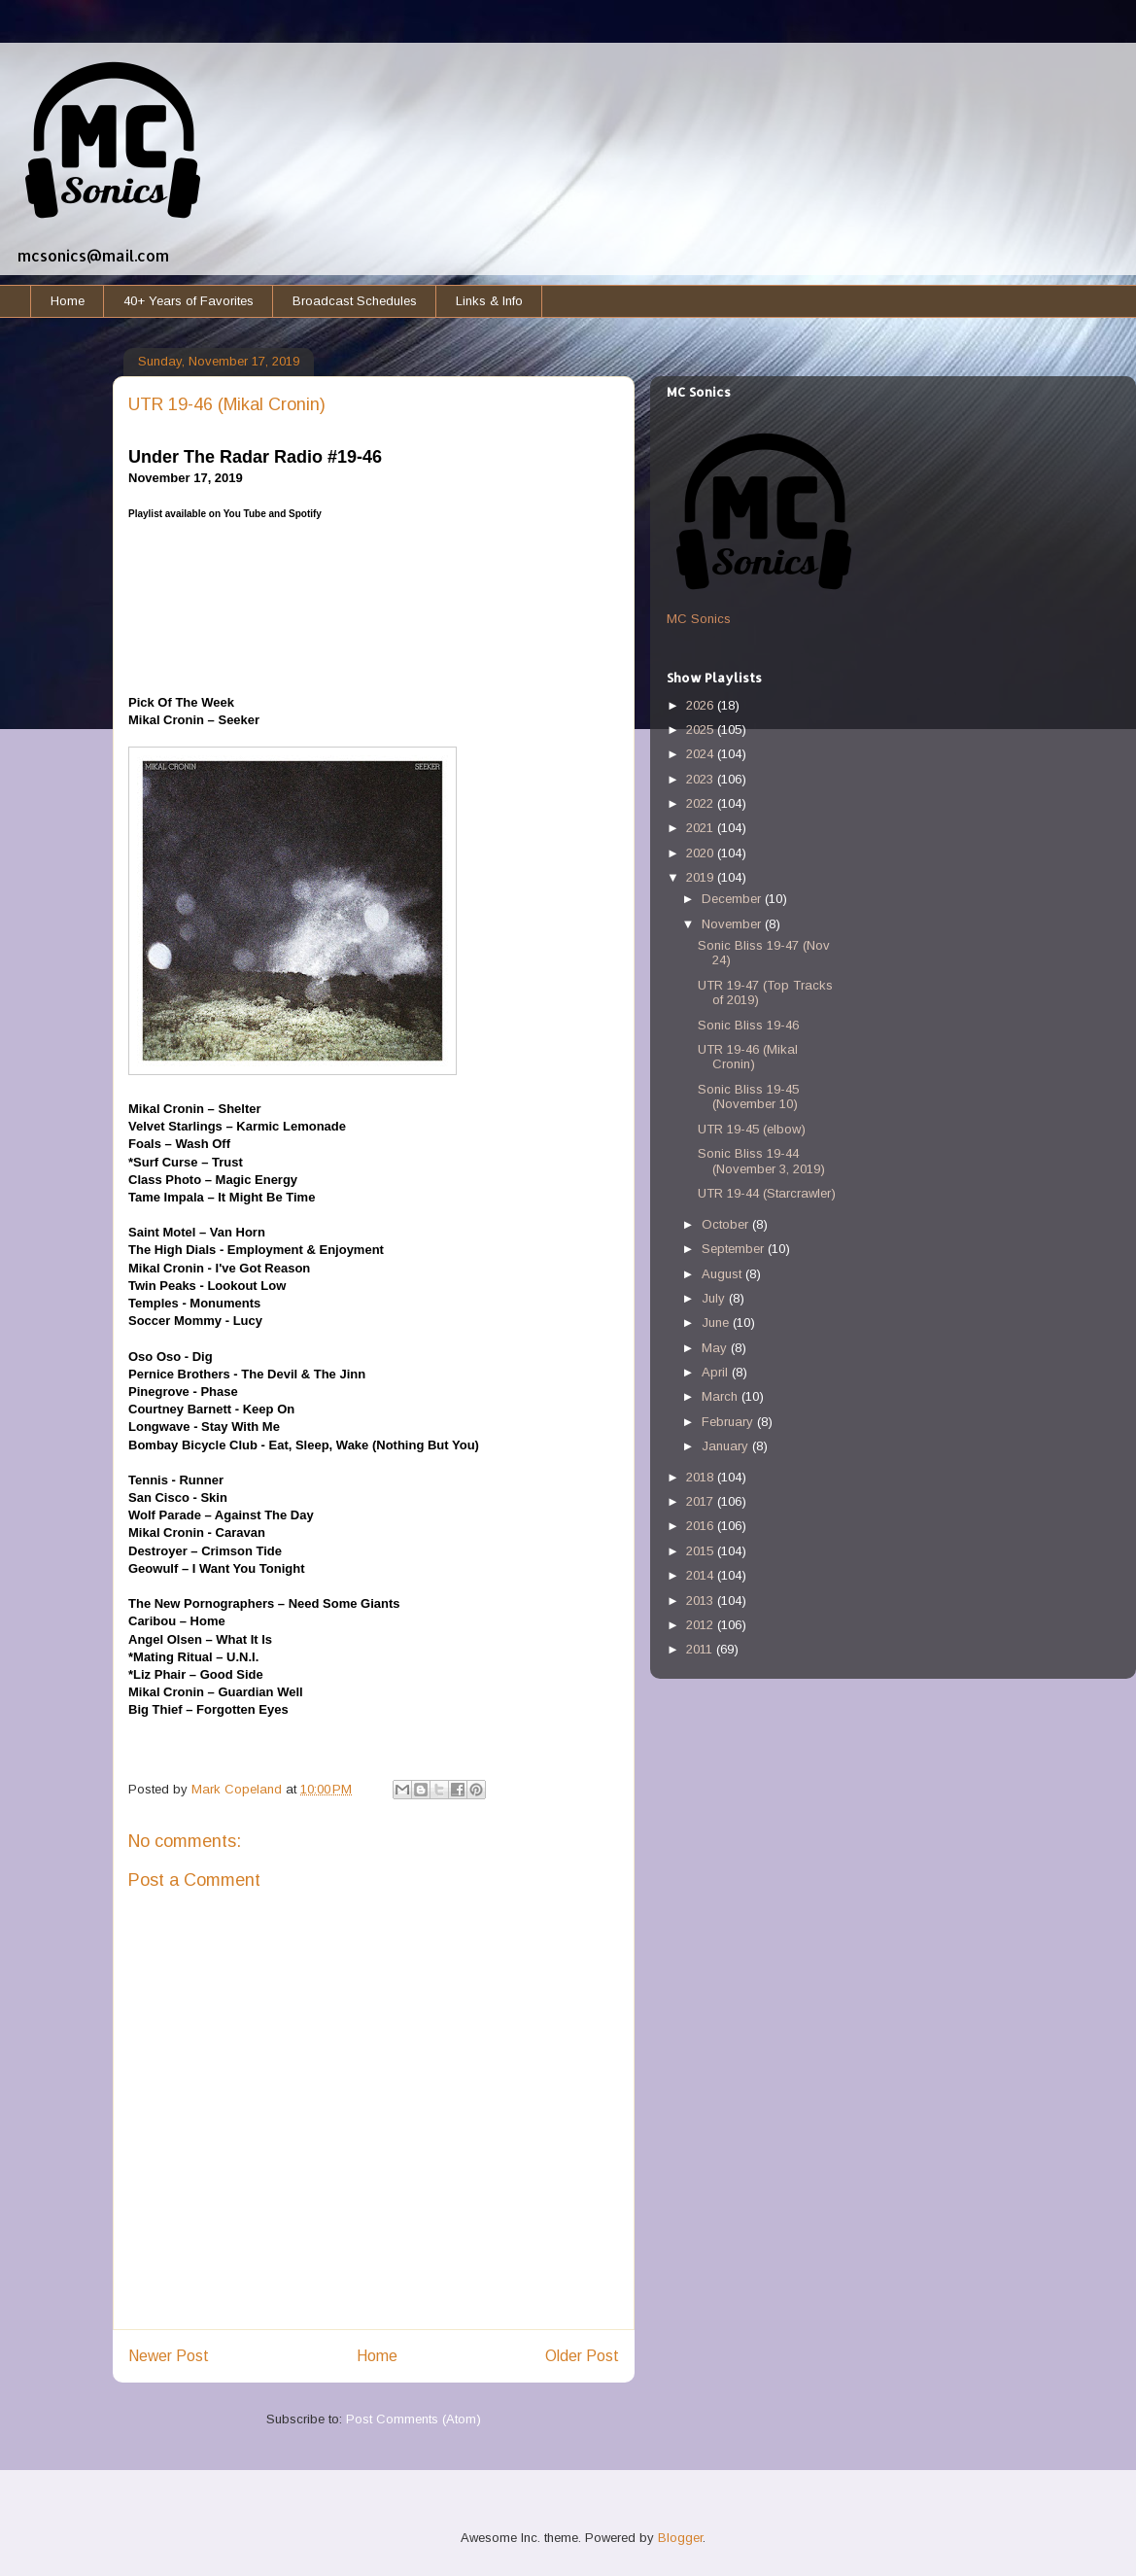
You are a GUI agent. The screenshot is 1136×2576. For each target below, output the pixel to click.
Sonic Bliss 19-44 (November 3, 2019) (761, 1161)
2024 (701, 754)
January (727, 1446)
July (715, 1298)
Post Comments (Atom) (413, 2419)
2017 (701, 1501)
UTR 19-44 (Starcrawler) (767, 1193)
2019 (701, 877)
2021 (701, 827)
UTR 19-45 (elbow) (752, 1129)
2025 (701, 729)
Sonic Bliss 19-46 (748, 1025)
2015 (701, 1551)
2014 (701, 1575)
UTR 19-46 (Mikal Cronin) (748, 1057)
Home (68, 301)
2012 (701, 1625)
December (733, 898)
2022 (701, 803)
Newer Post (168, 2356)
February (729, 1421)
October (727, 1224)
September (735, 1248)
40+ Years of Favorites (188, 301)
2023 (701, 779)
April (717, 1372)
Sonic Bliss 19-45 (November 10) (748, 1097)
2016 (701, 1525)
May (716, 1347)
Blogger (680, 2537)
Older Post (582, 2356)
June (717, 1322)
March (721, 1396)
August (723, 1274)
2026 (701, 705)
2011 (701, 1649)
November (733, 924)
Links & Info (489, 301)
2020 (701, 853)
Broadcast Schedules (355, 301)
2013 (701, 1600)
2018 (701, 1477)
